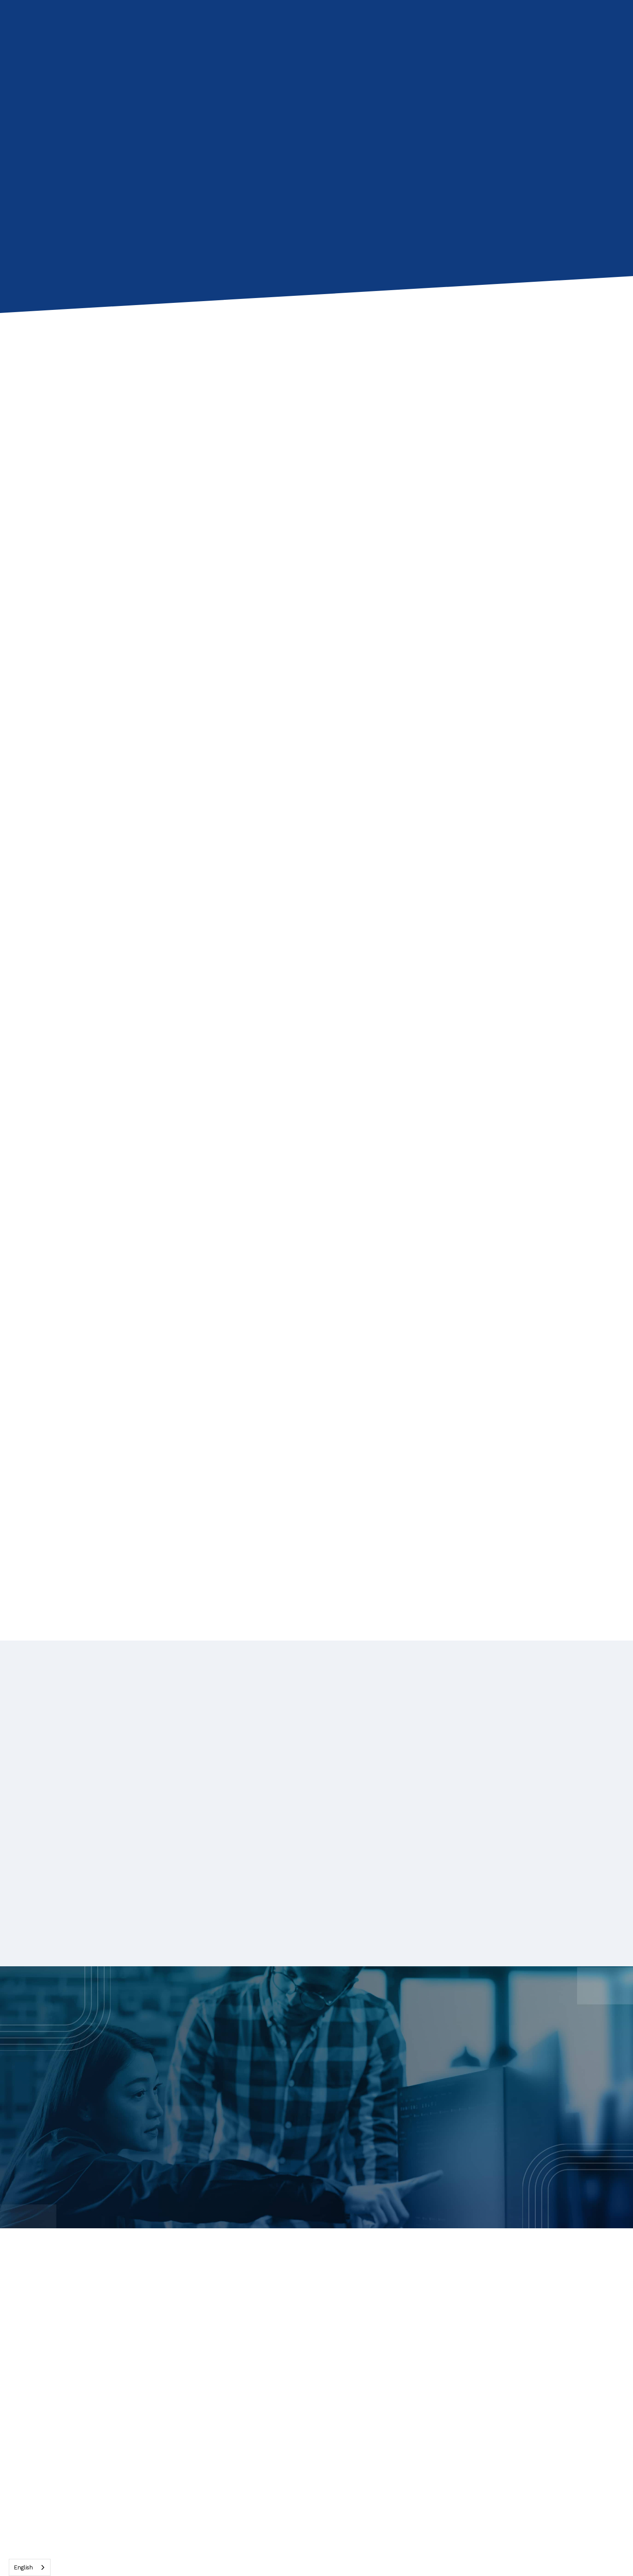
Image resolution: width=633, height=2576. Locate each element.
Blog (439, 2311)
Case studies (455, 2332)
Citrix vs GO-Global (325, 2374)
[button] (172, 26)
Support (559, 2374)
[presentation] (188, 424)
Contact (396, 25)
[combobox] (30, 2567)
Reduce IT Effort (319, 2332)
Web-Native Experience (331, 2311)
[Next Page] (316, 1533)
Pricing (301, 2416)
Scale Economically (324, 2353)
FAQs (441, 2374)
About (556, 2311)
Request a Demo (375, 2123)
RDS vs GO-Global (323, 2395)
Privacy (557, 2353)
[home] (92, 25)
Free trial (447, 2395)
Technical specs (460, 2353)
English (23, 2567)
